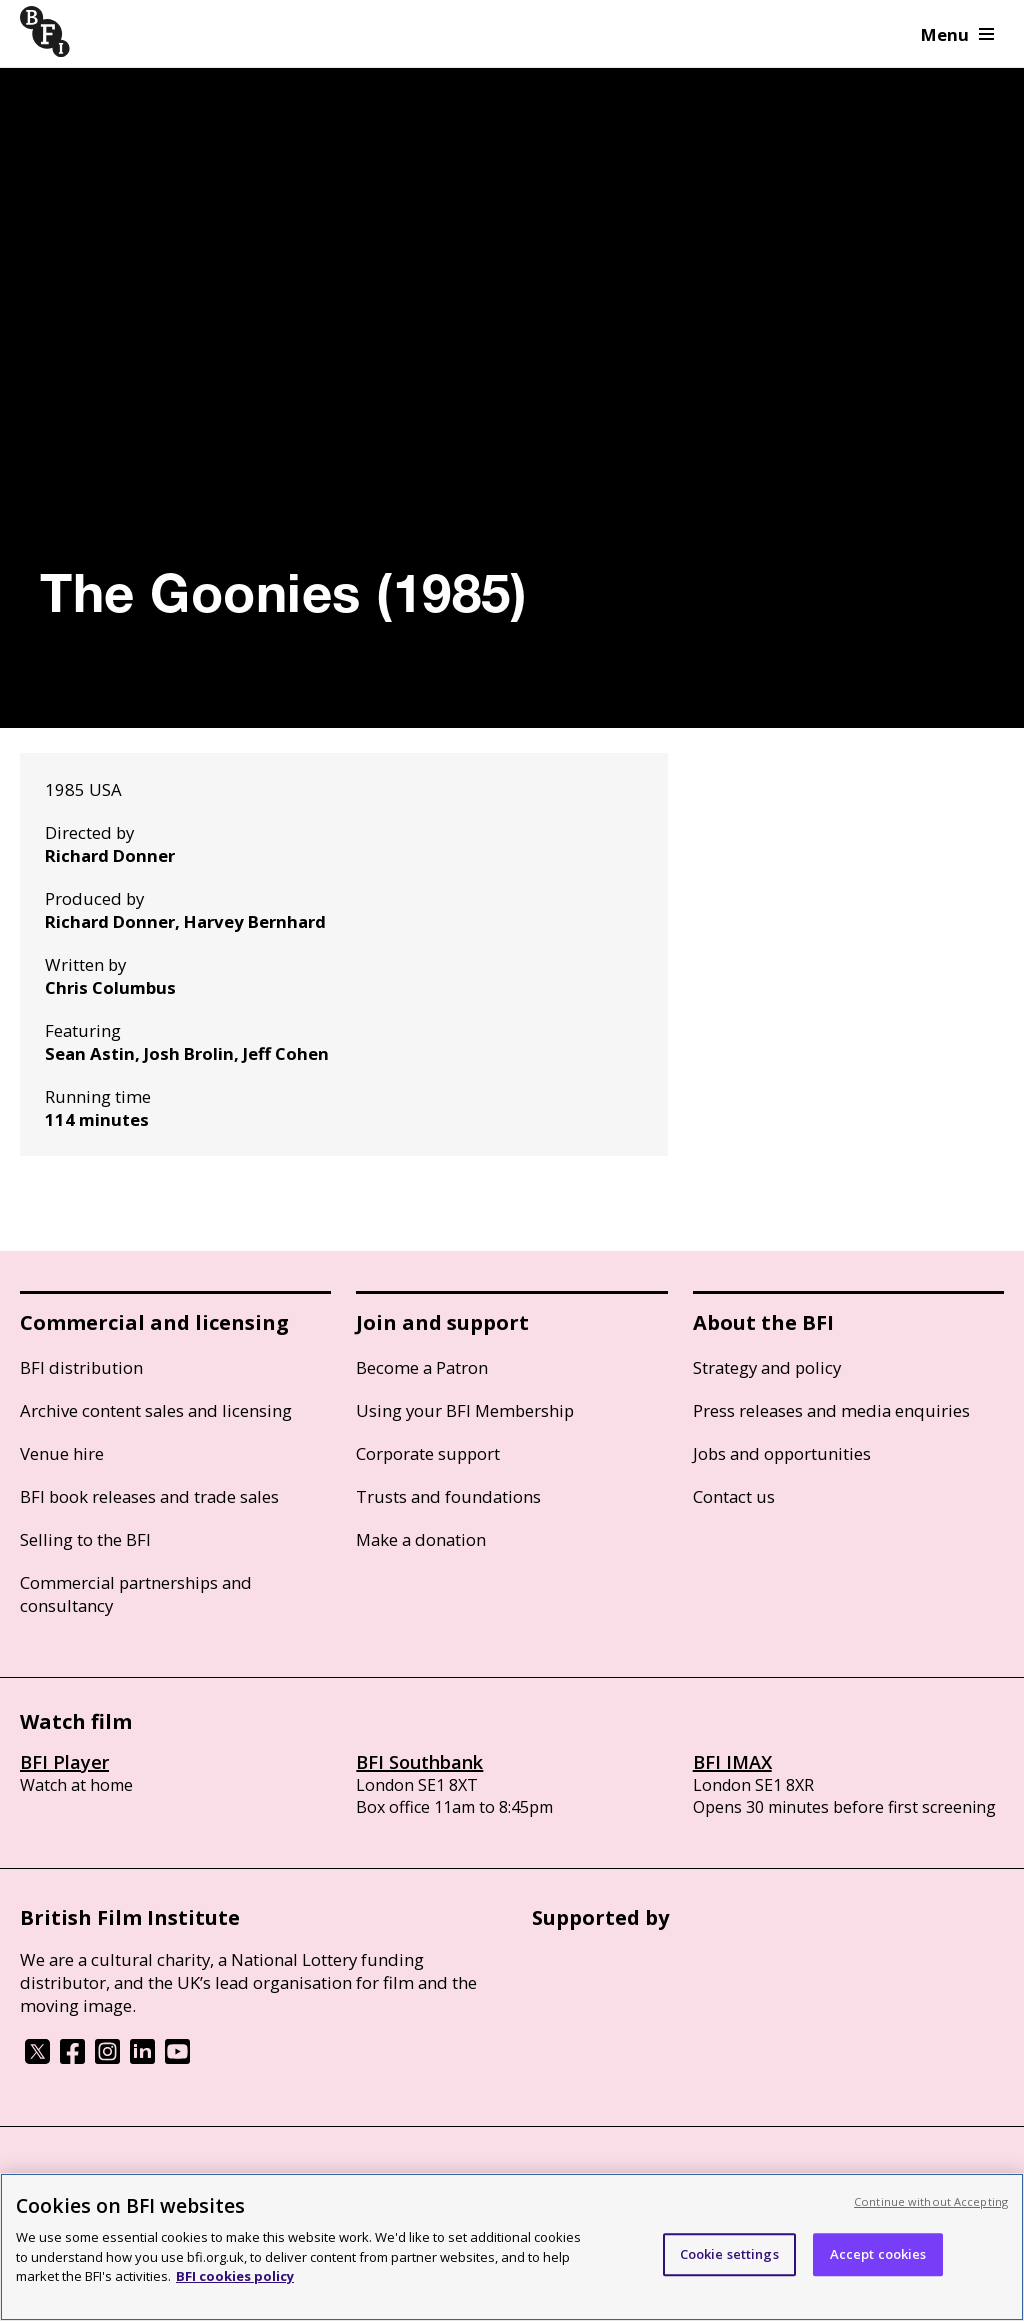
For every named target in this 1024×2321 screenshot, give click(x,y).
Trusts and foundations (448, 1496)
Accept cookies (878, 2254)
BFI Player (64, 1762)
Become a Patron (422, 1367)
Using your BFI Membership (465, 1410)
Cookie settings (729, 2254)
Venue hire (62, 1453)
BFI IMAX (732, 1762)
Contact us (734, 1496)
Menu (957, 34)
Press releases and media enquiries (831, 1410)
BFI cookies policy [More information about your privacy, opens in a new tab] (235, 2276)
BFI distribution (81, 1367)
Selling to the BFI (85, 1539)
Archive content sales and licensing (156, 1410)
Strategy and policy (767, 1367)
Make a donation (421, 1539)
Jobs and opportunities (782, 1453)
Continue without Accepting (931, 2201)
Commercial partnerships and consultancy (136, 1594)
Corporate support (428, 1453)
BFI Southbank (419, 1762)
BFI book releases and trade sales (149, 1496)
